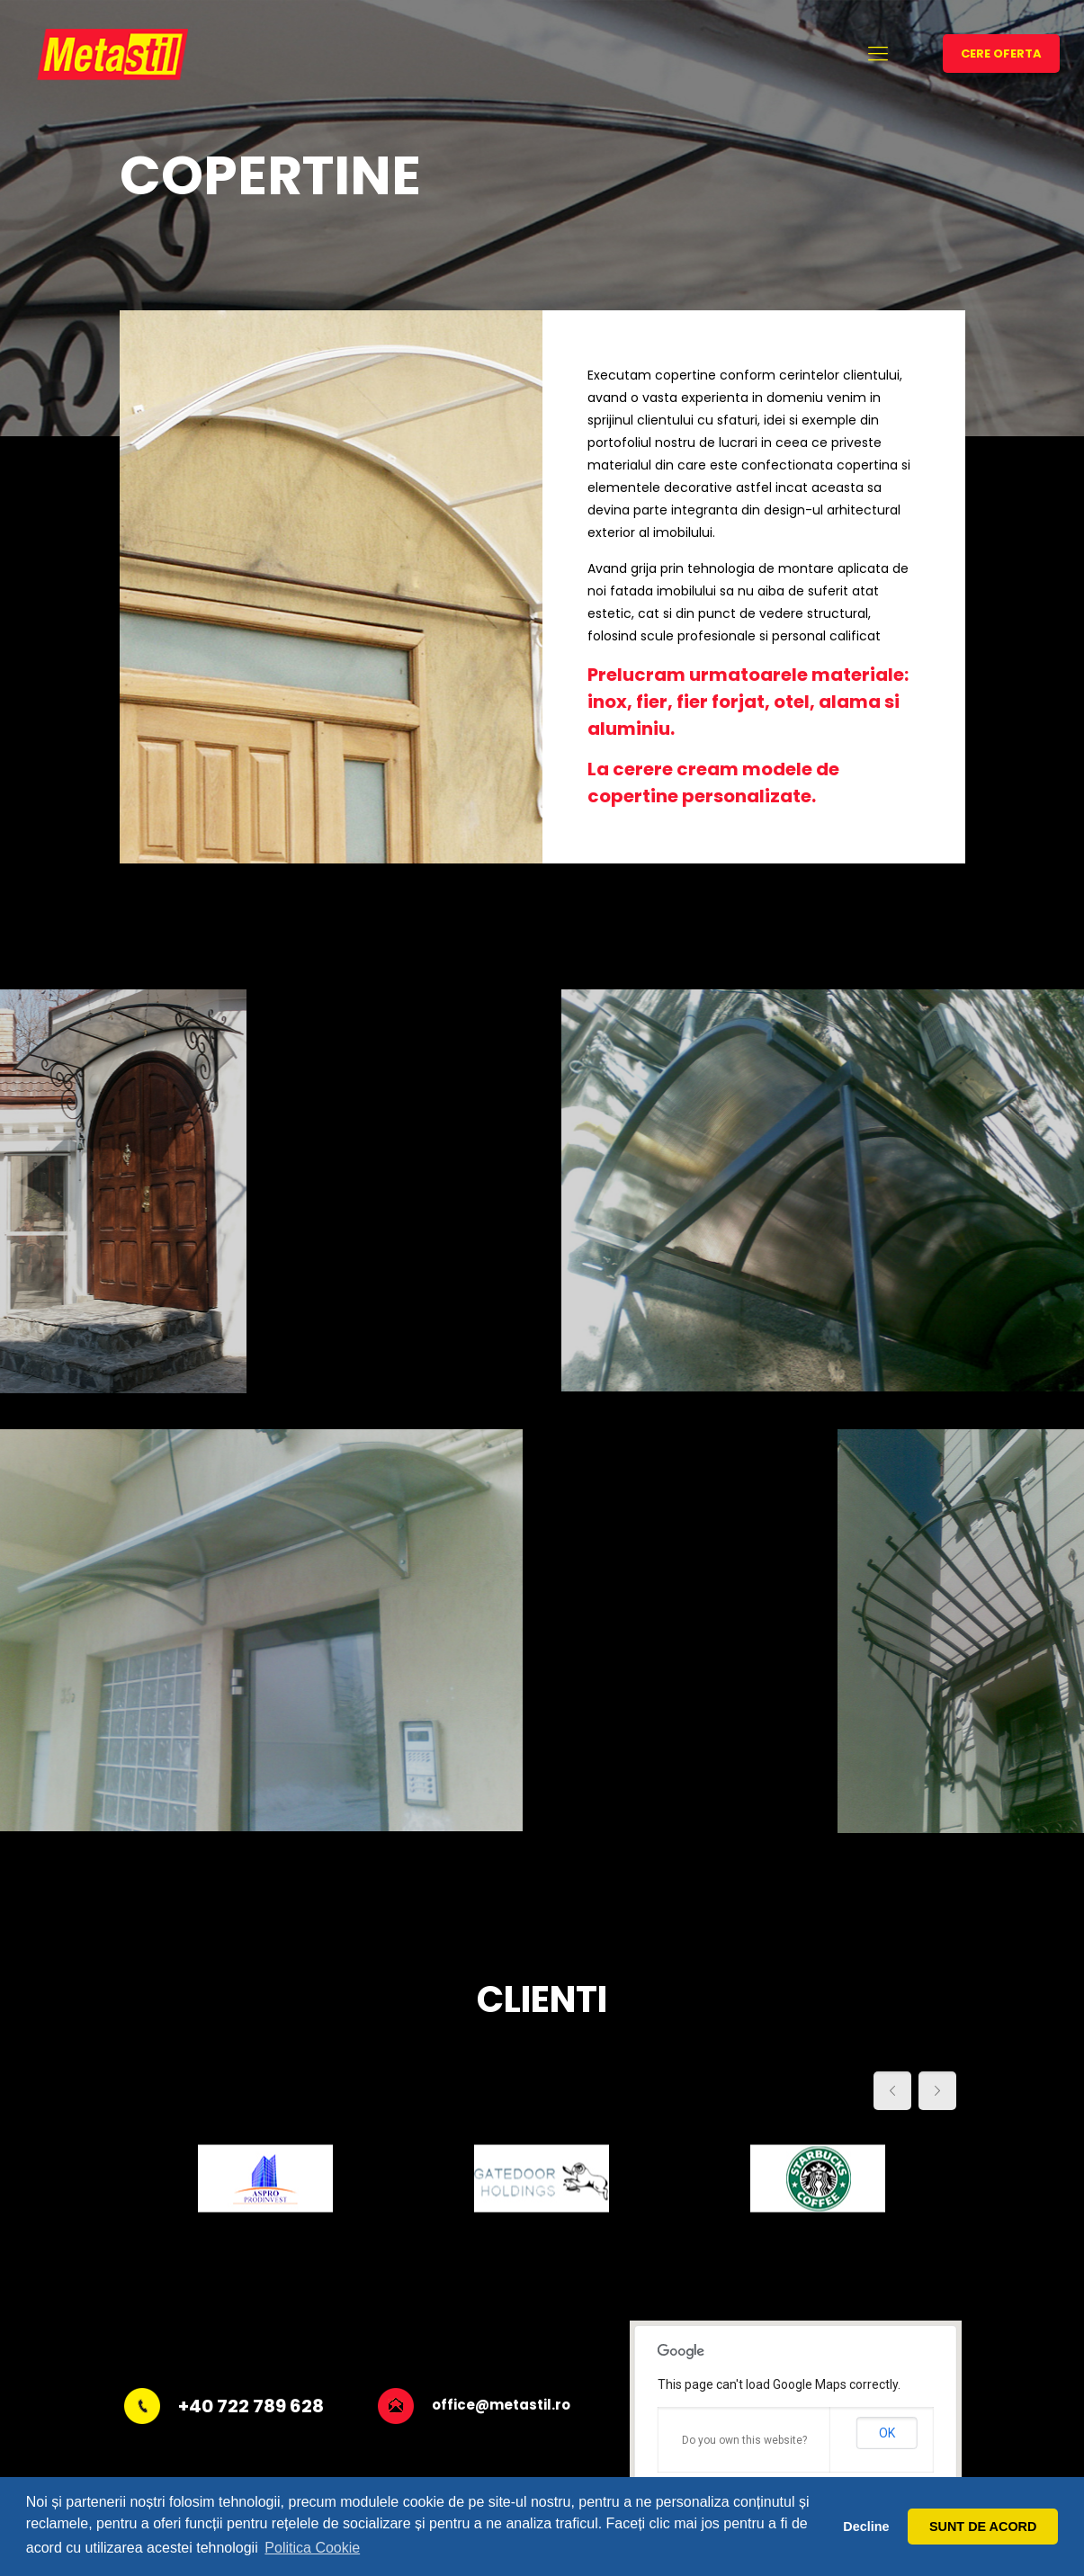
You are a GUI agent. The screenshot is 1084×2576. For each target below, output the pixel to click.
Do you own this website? (744, 2440)
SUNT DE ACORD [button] (982, 2526)
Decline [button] (866, 2526)
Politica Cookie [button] (312, 2547)
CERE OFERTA (1001, 53)
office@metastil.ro (501, 2404)
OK (887, 2433)
